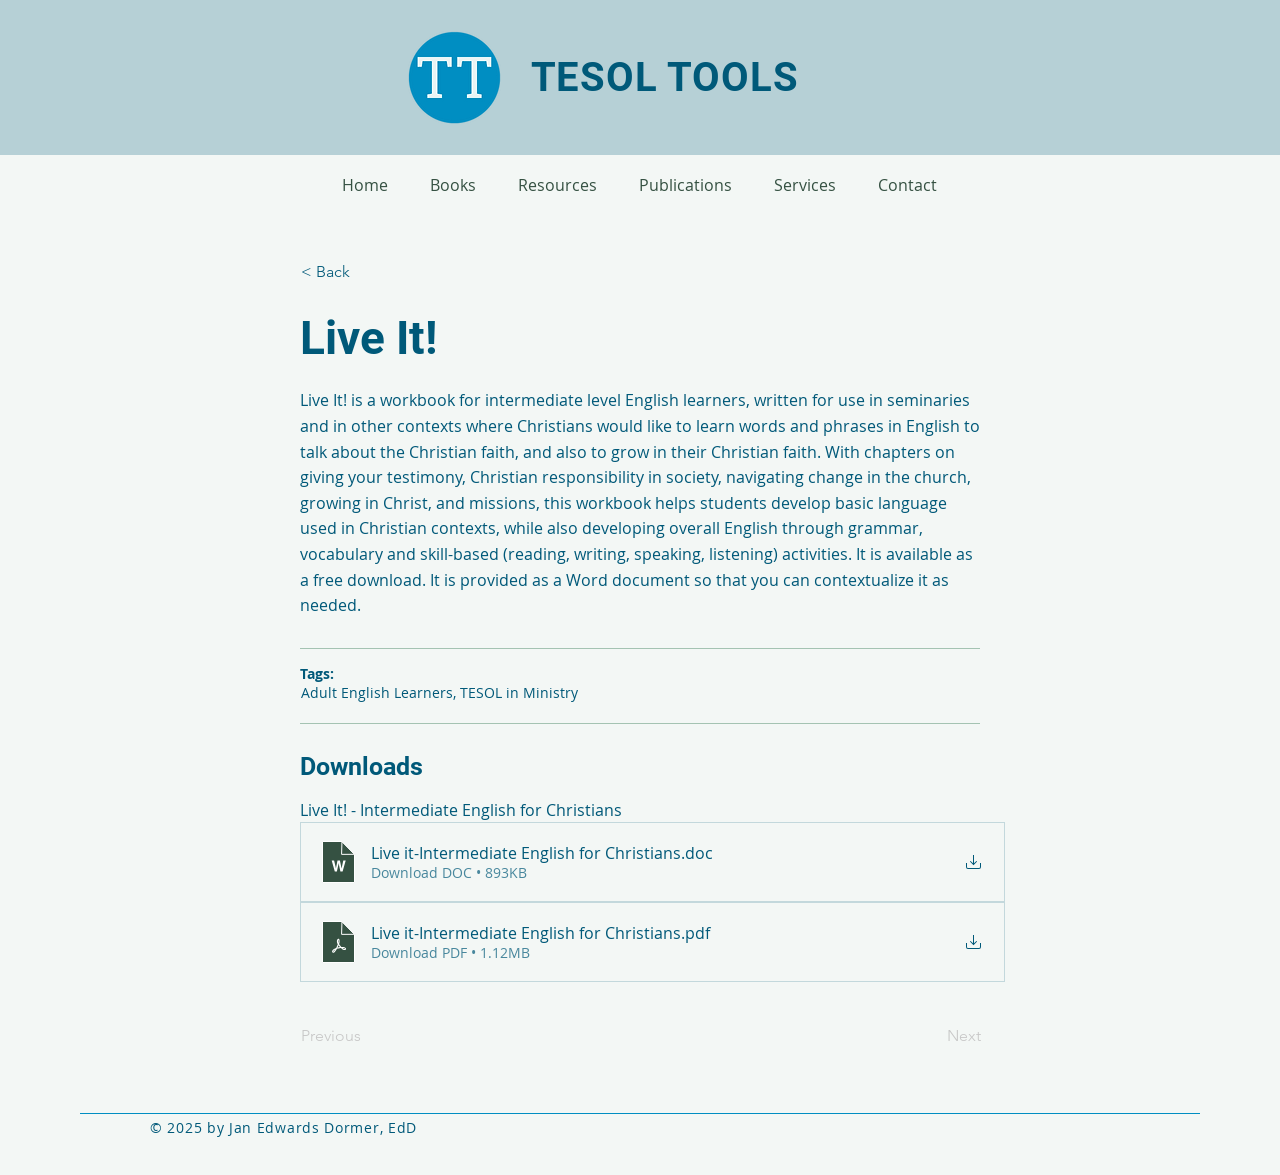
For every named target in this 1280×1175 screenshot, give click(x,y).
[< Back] (367, 272)
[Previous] (367, 1036)
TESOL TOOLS (665, 77)
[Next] (931, 1036)
